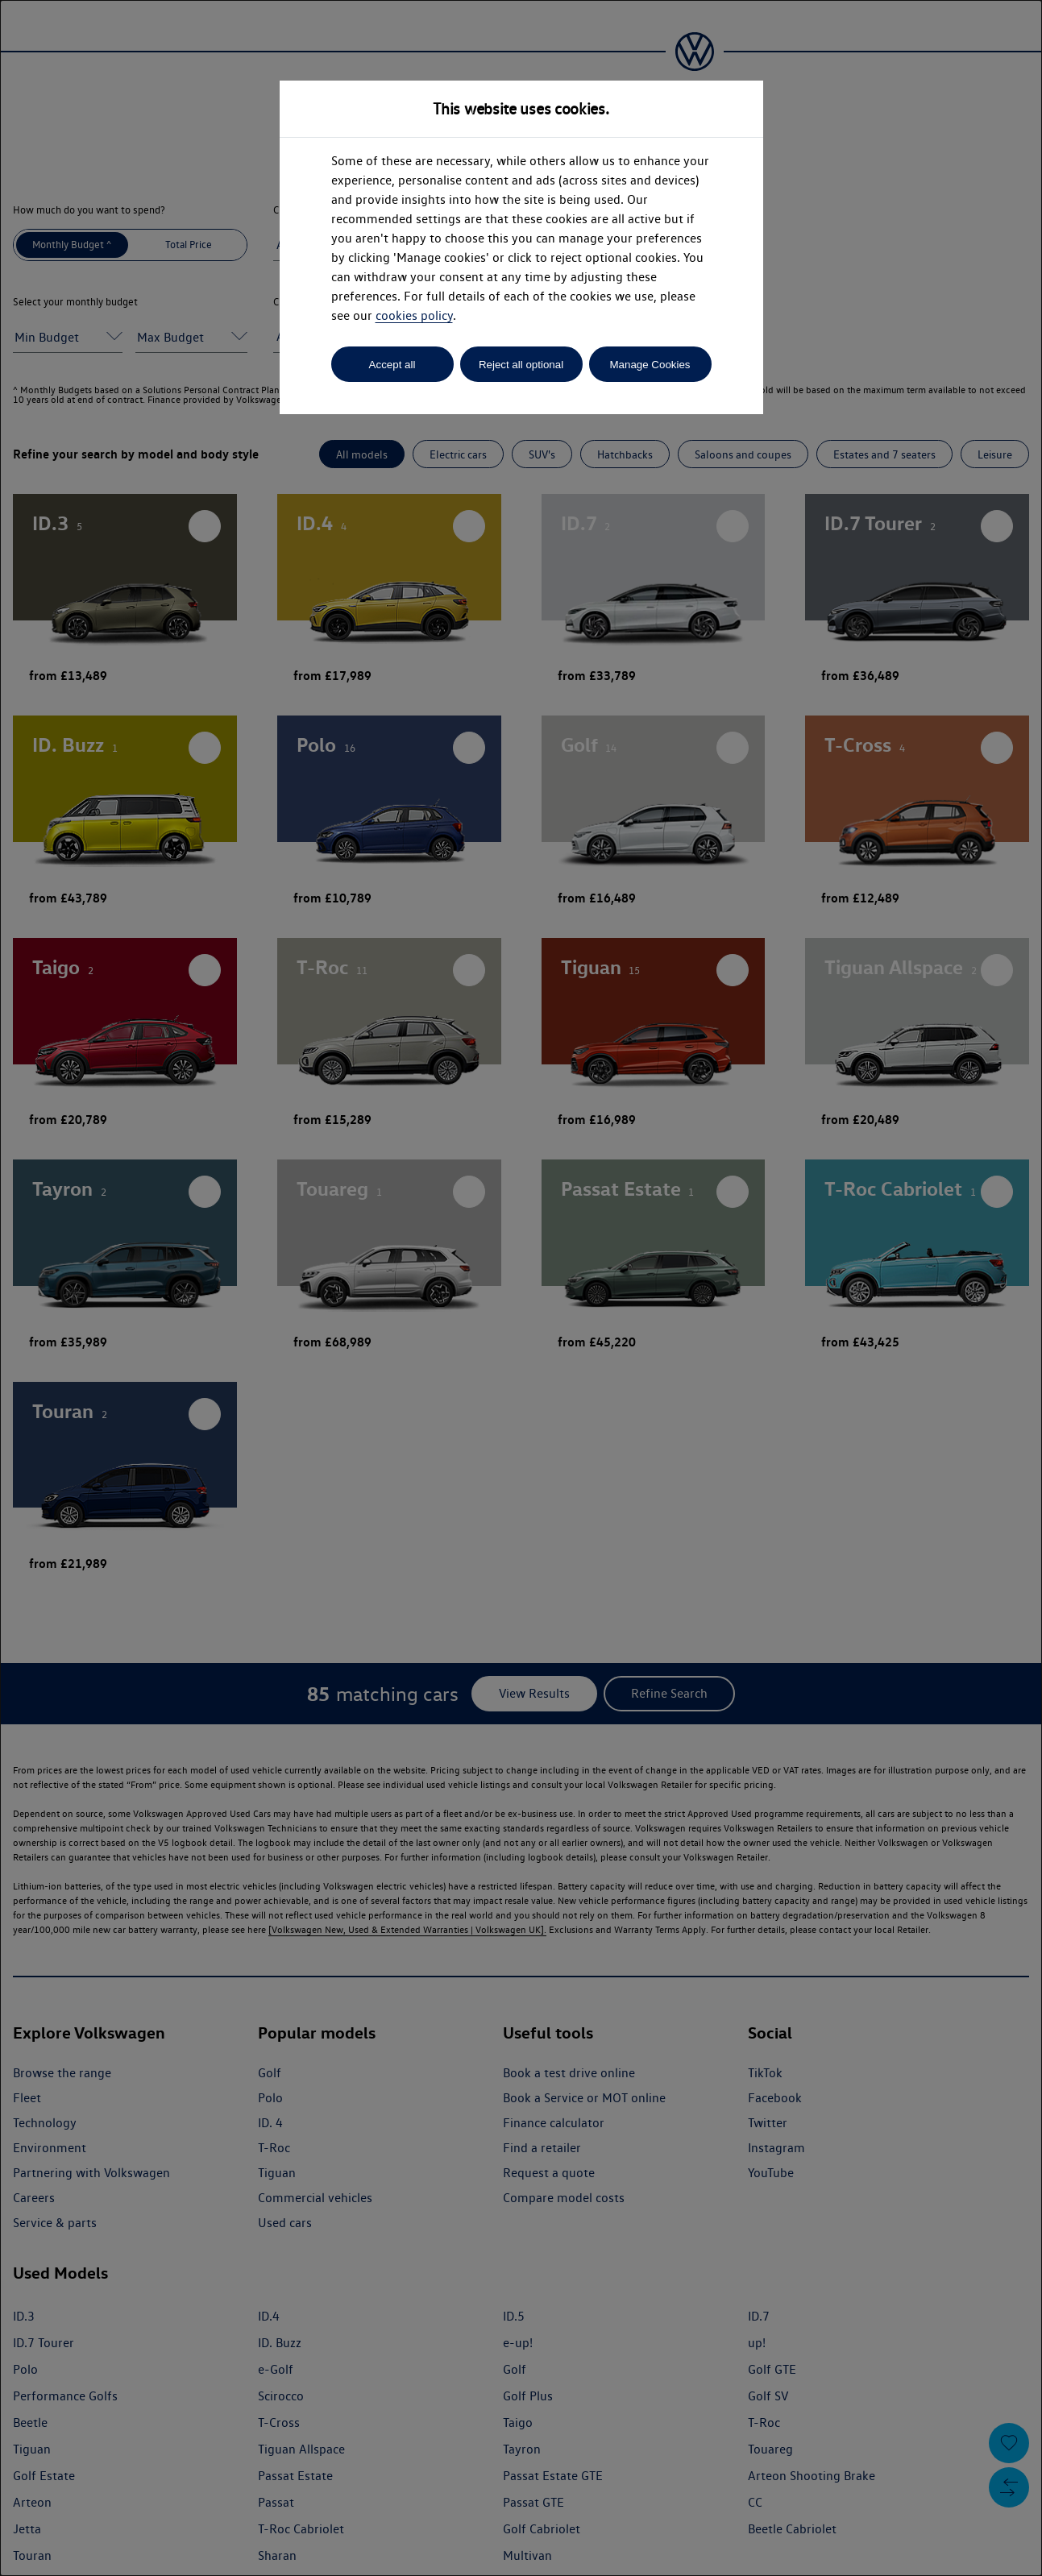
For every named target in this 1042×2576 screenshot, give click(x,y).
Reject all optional (521, 365)
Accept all (392, 365)
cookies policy (414, 315)
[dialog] (521, 1288)
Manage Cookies (649, 365)
